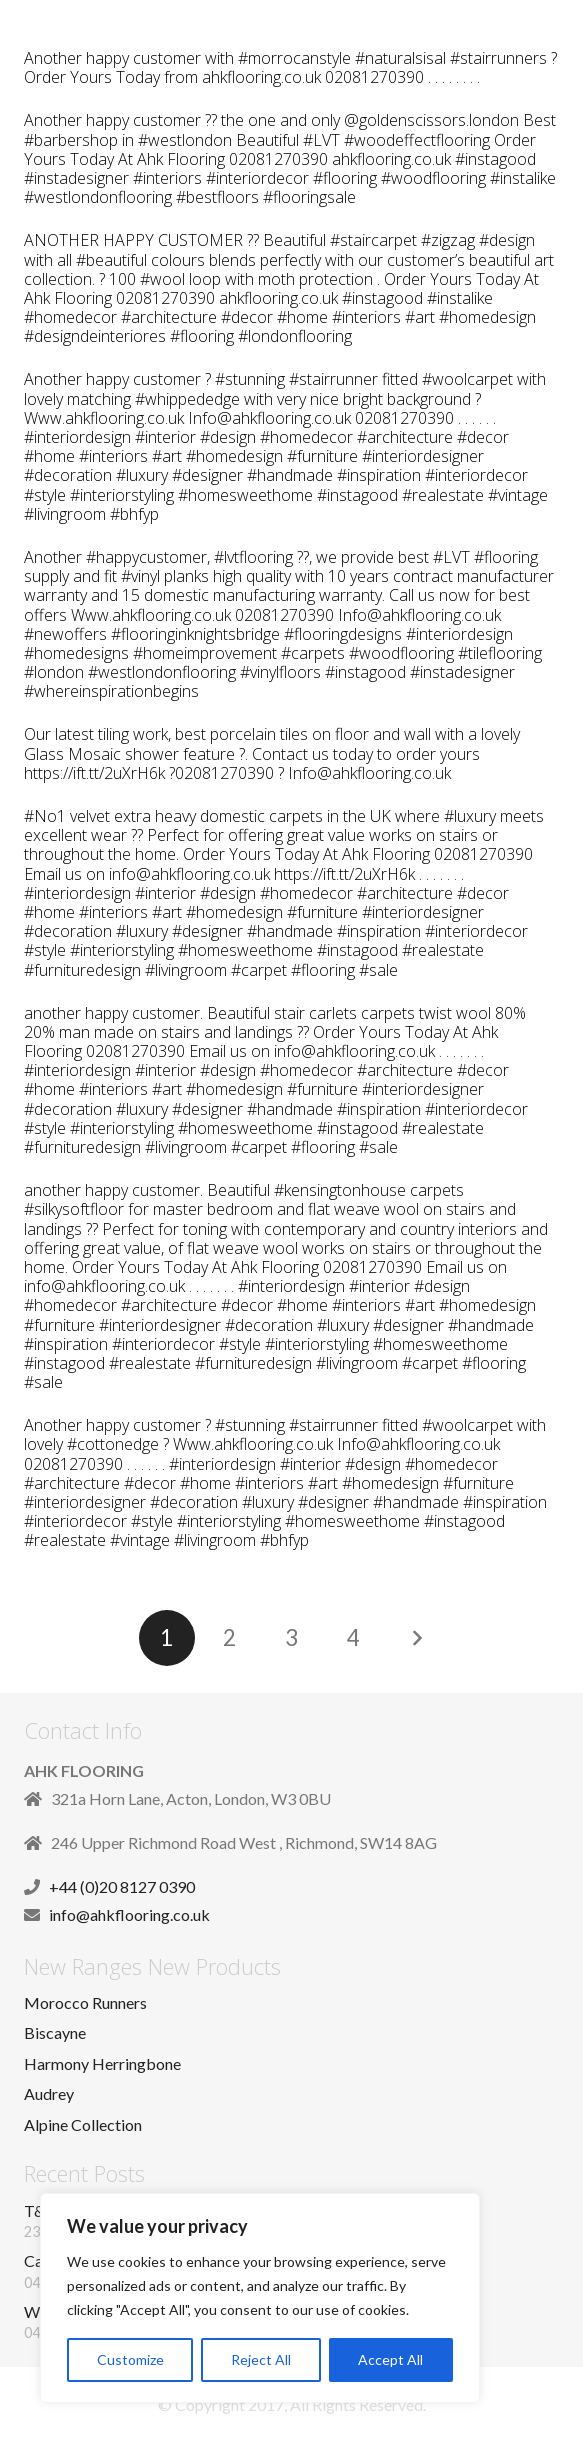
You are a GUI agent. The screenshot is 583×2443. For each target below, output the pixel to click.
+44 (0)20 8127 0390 (122, 1886)
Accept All (390, 2359)
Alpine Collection (83, 2124)
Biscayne (55, 2032)
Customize (130, 2359)
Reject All (261, 2359)
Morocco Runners (85, 2002)
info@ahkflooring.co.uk (129, 1914)
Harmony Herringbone (102, 2063)
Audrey (49, 2093)
